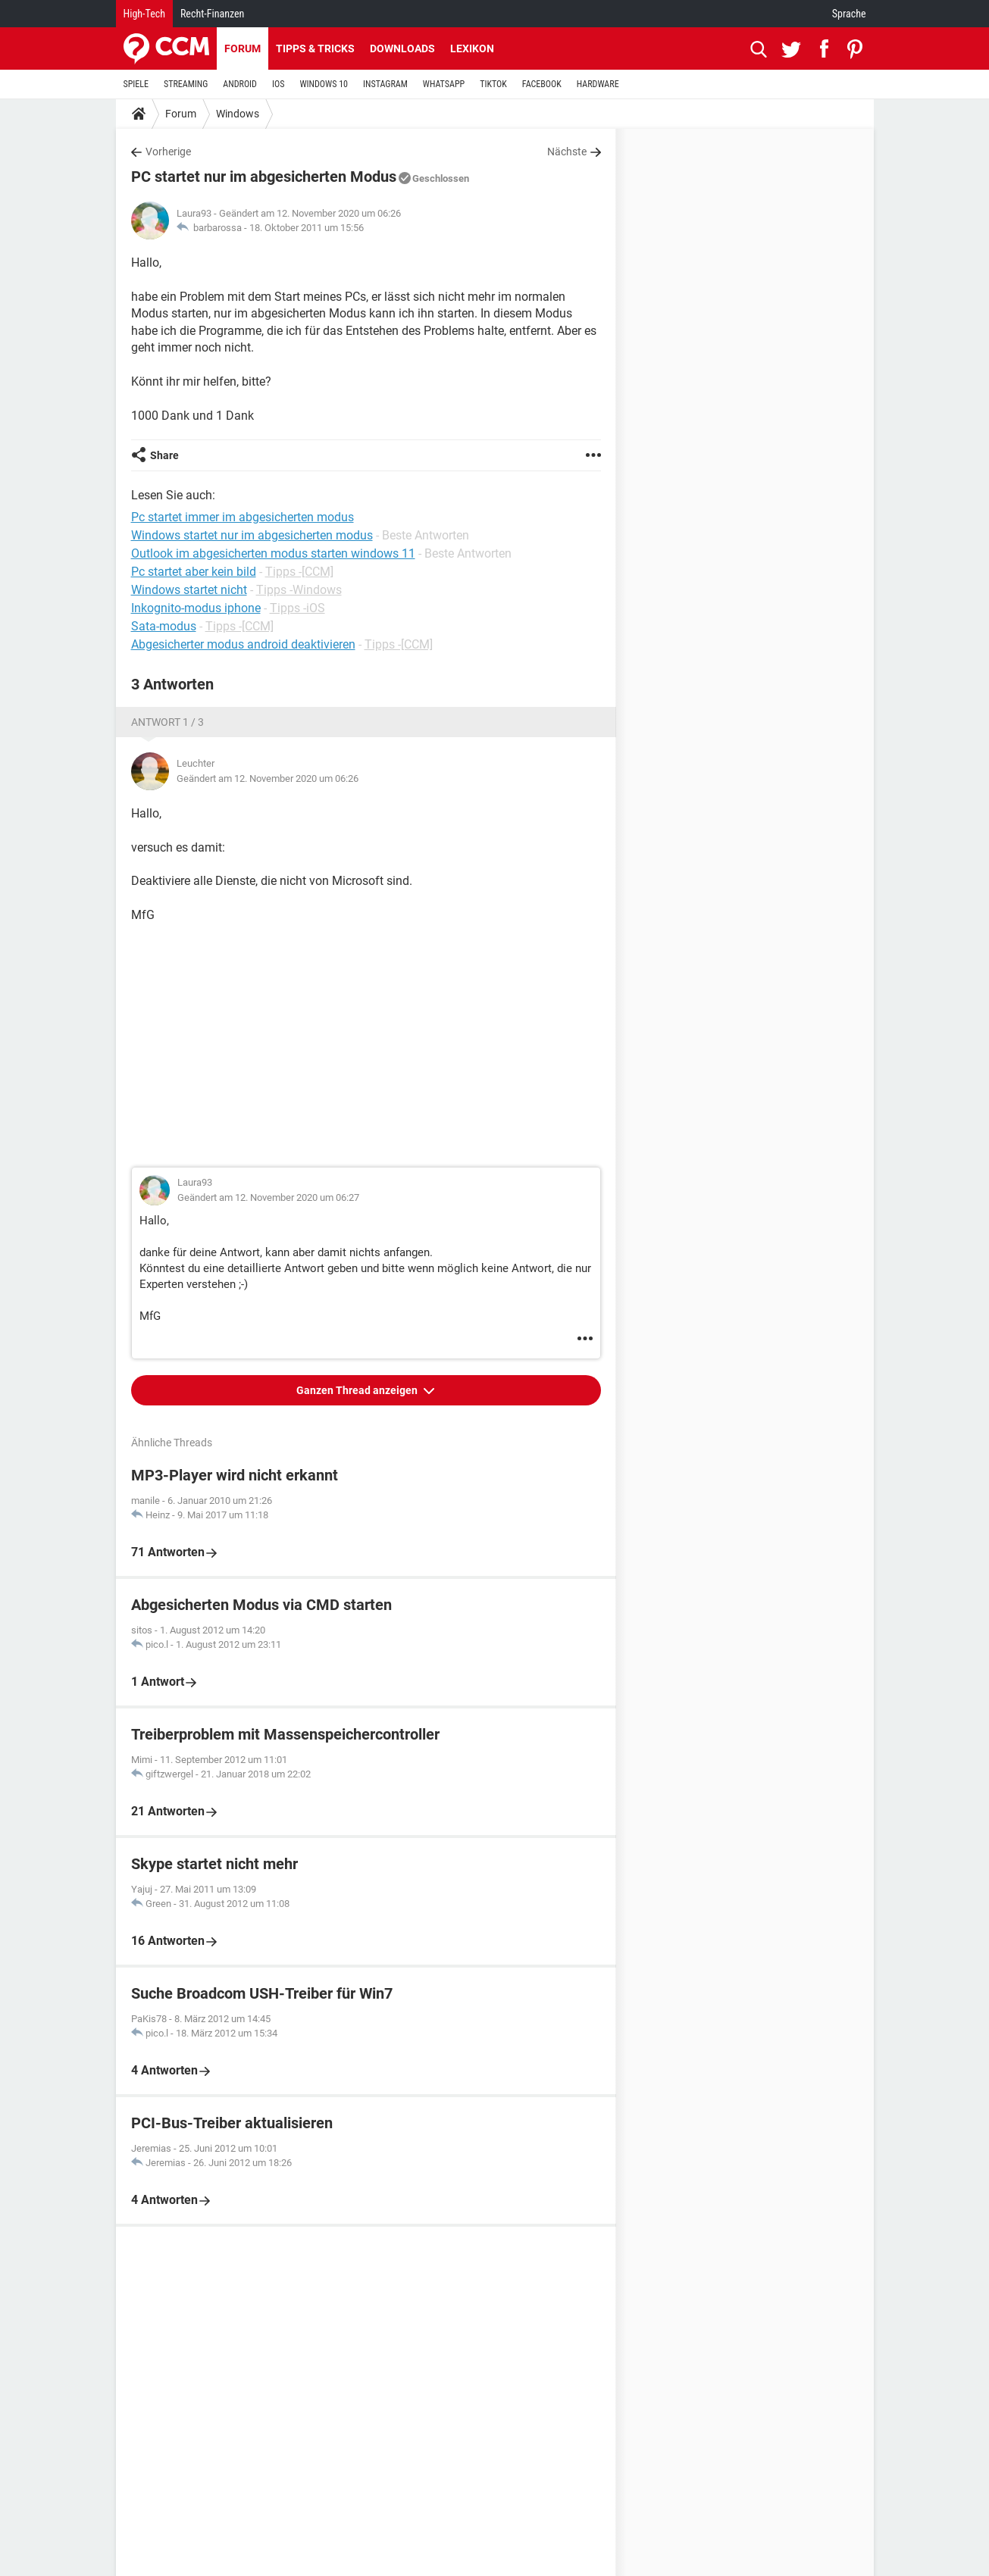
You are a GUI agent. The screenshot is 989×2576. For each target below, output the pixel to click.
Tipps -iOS (297, 608)
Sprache (849, 14)
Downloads (402, 48)
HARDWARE (598, 84)
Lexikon (472, 48)
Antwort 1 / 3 (167, 722)
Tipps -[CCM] (299, 571)
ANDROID (240, 84)
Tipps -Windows (299, 590)
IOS (278, 84)
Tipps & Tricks (315, 48)
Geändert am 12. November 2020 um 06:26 (267, 778)
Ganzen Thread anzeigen (358, 1390)
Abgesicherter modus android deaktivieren (243, 644)
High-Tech (144, 14)
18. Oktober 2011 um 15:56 (306, 227)
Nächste (567, 151)
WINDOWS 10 (323, 84)
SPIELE (136, 84)
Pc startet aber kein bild (193, 571)
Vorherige (168, 151)
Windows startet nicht (189, 590)
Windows (237, 114)
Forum (242, 48)
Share (164, 455)
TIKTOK (493, 84)
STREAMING (186, 84)
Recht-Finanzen (212, 14)
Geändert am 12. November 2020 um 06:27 (268, 1197)
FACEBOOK (542, 84)
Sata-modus (163, 626)
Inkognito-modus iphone (196, 608)
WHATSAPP (444, 84)
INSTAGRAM (385, 84)
